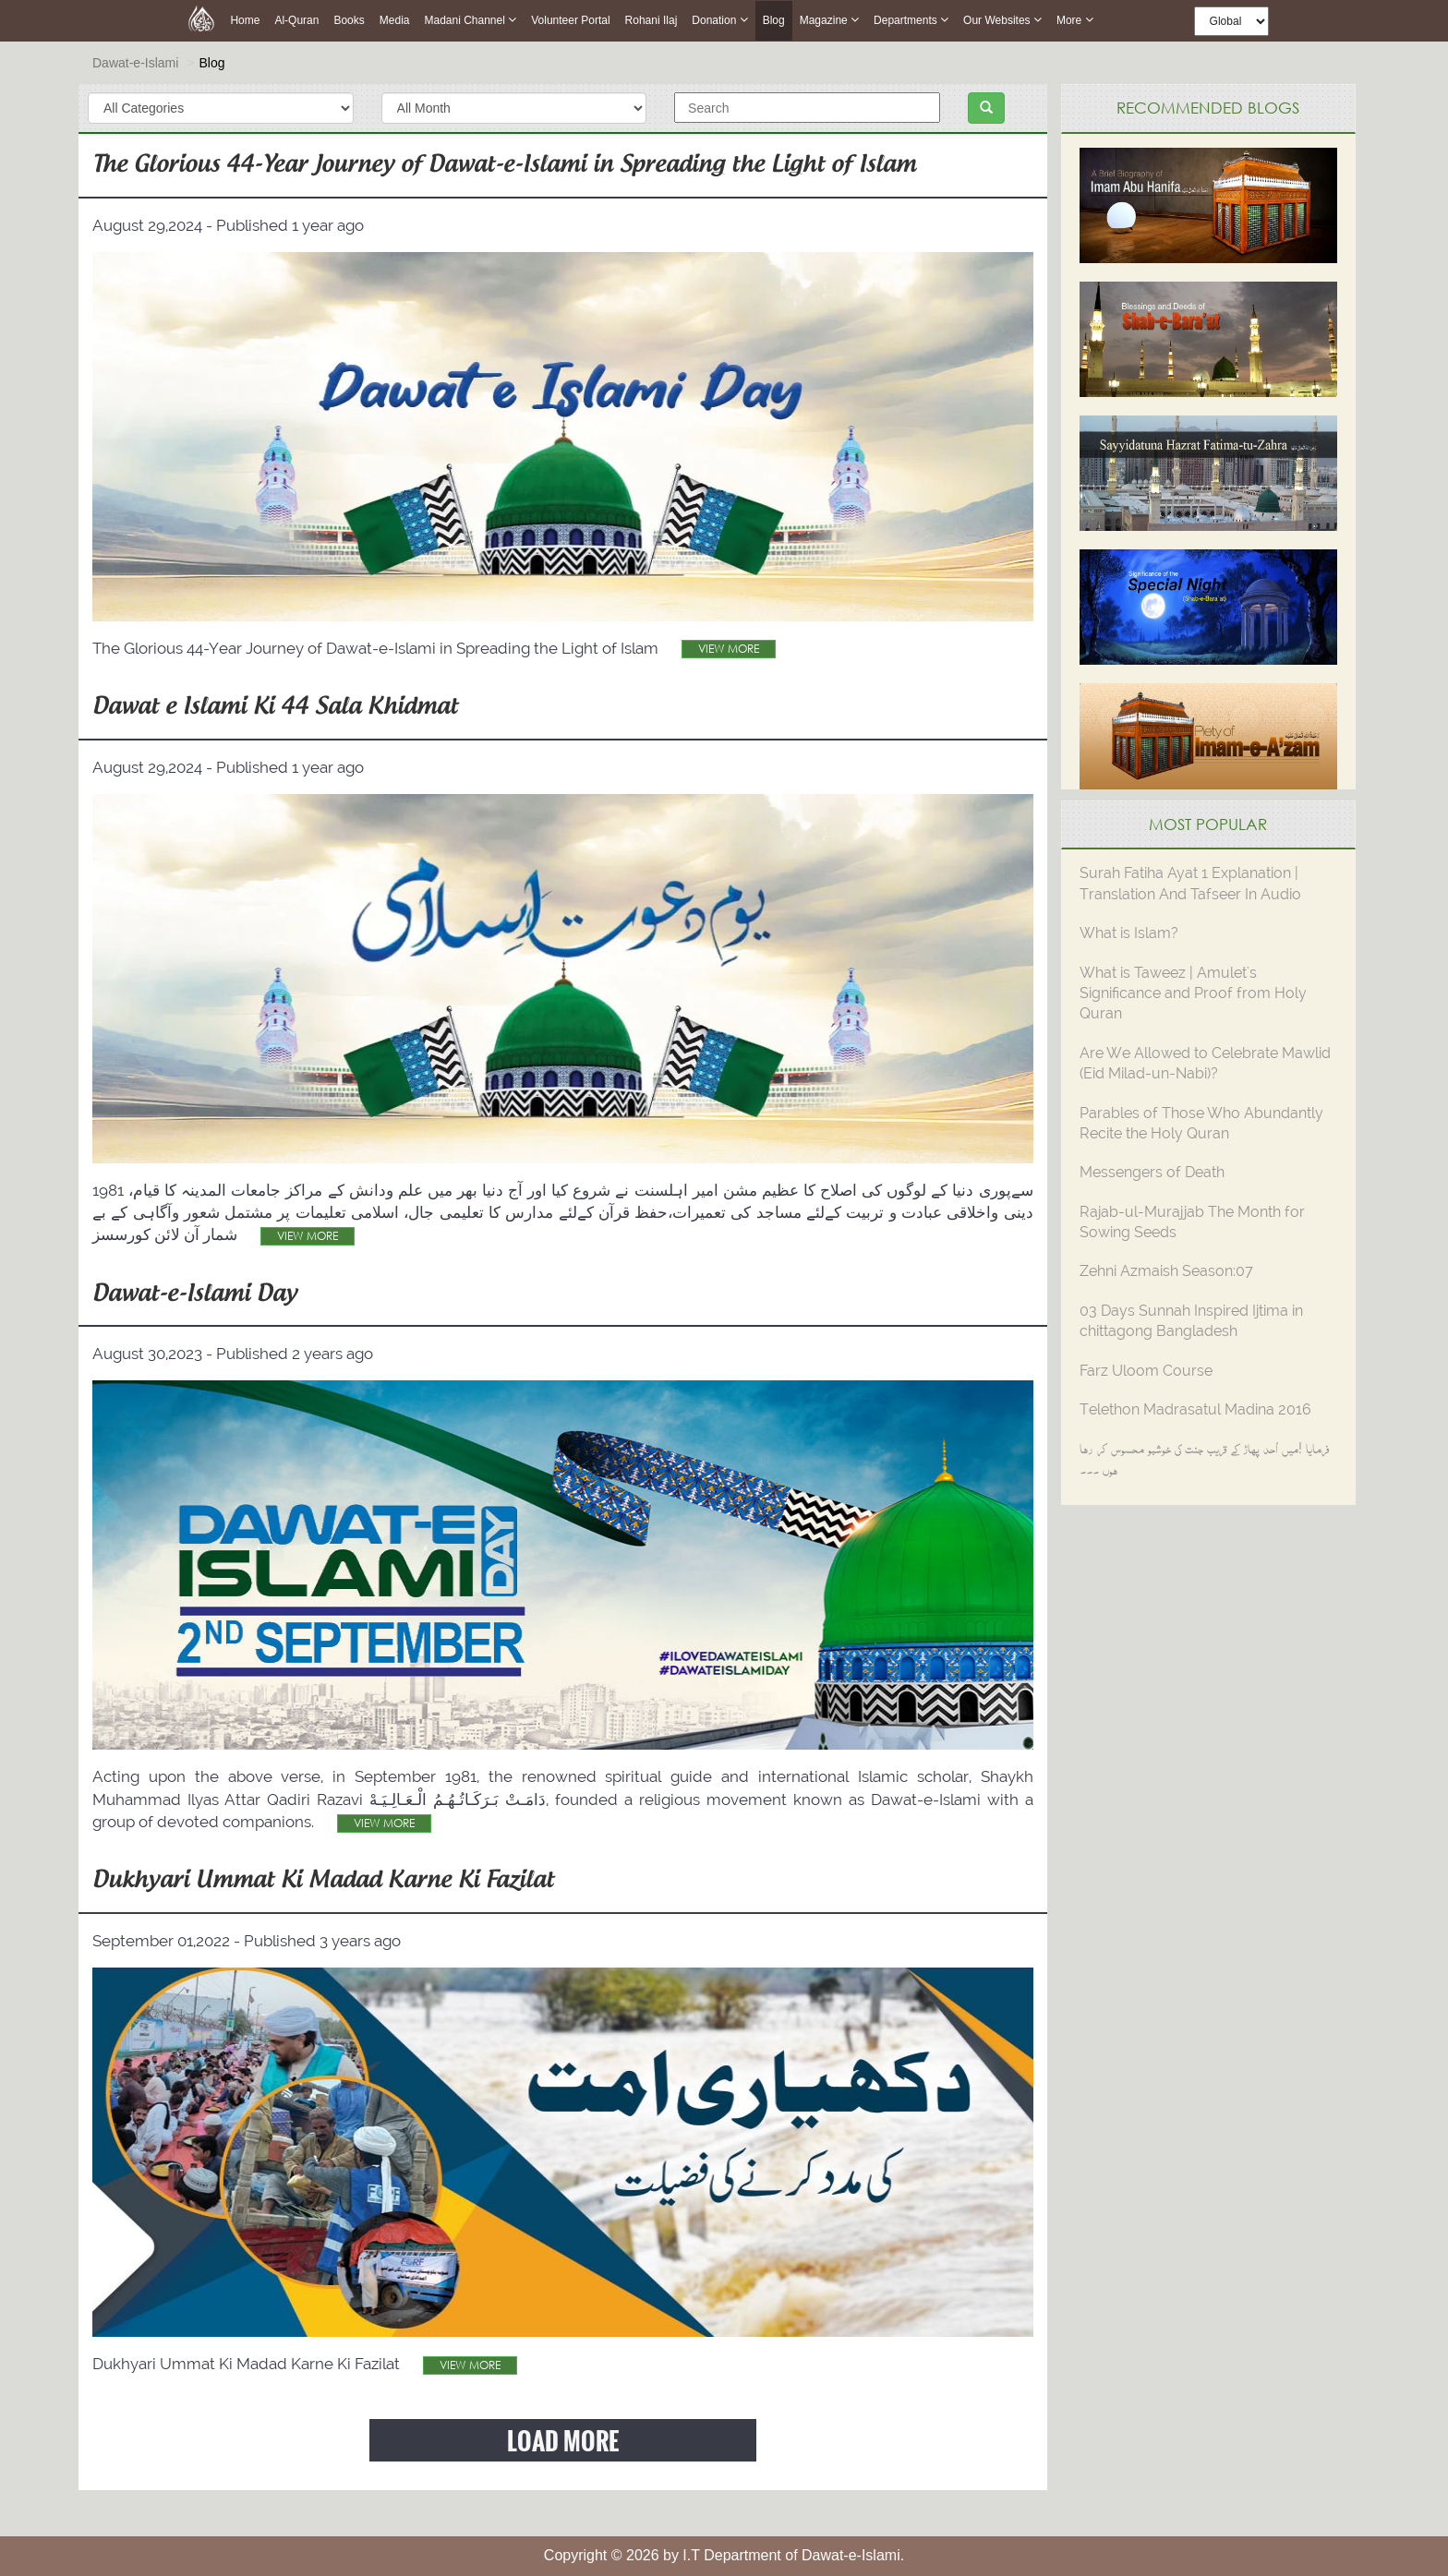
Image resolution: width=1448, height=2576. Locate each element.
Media (395, 20)
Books (348, 20)
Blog (773, 21)
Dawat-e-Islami (135, 62)
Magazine (829, 20)
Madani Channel (470, 20)
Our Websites (1002, 20)
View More (728, 648)
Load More (563, 2440)
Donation (719, 20)
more (1074, 20)
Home (244, 20)
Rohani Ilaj (651, 20)
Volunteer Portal (570, 20)
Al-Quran (296, 20)
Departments (911, 20)
